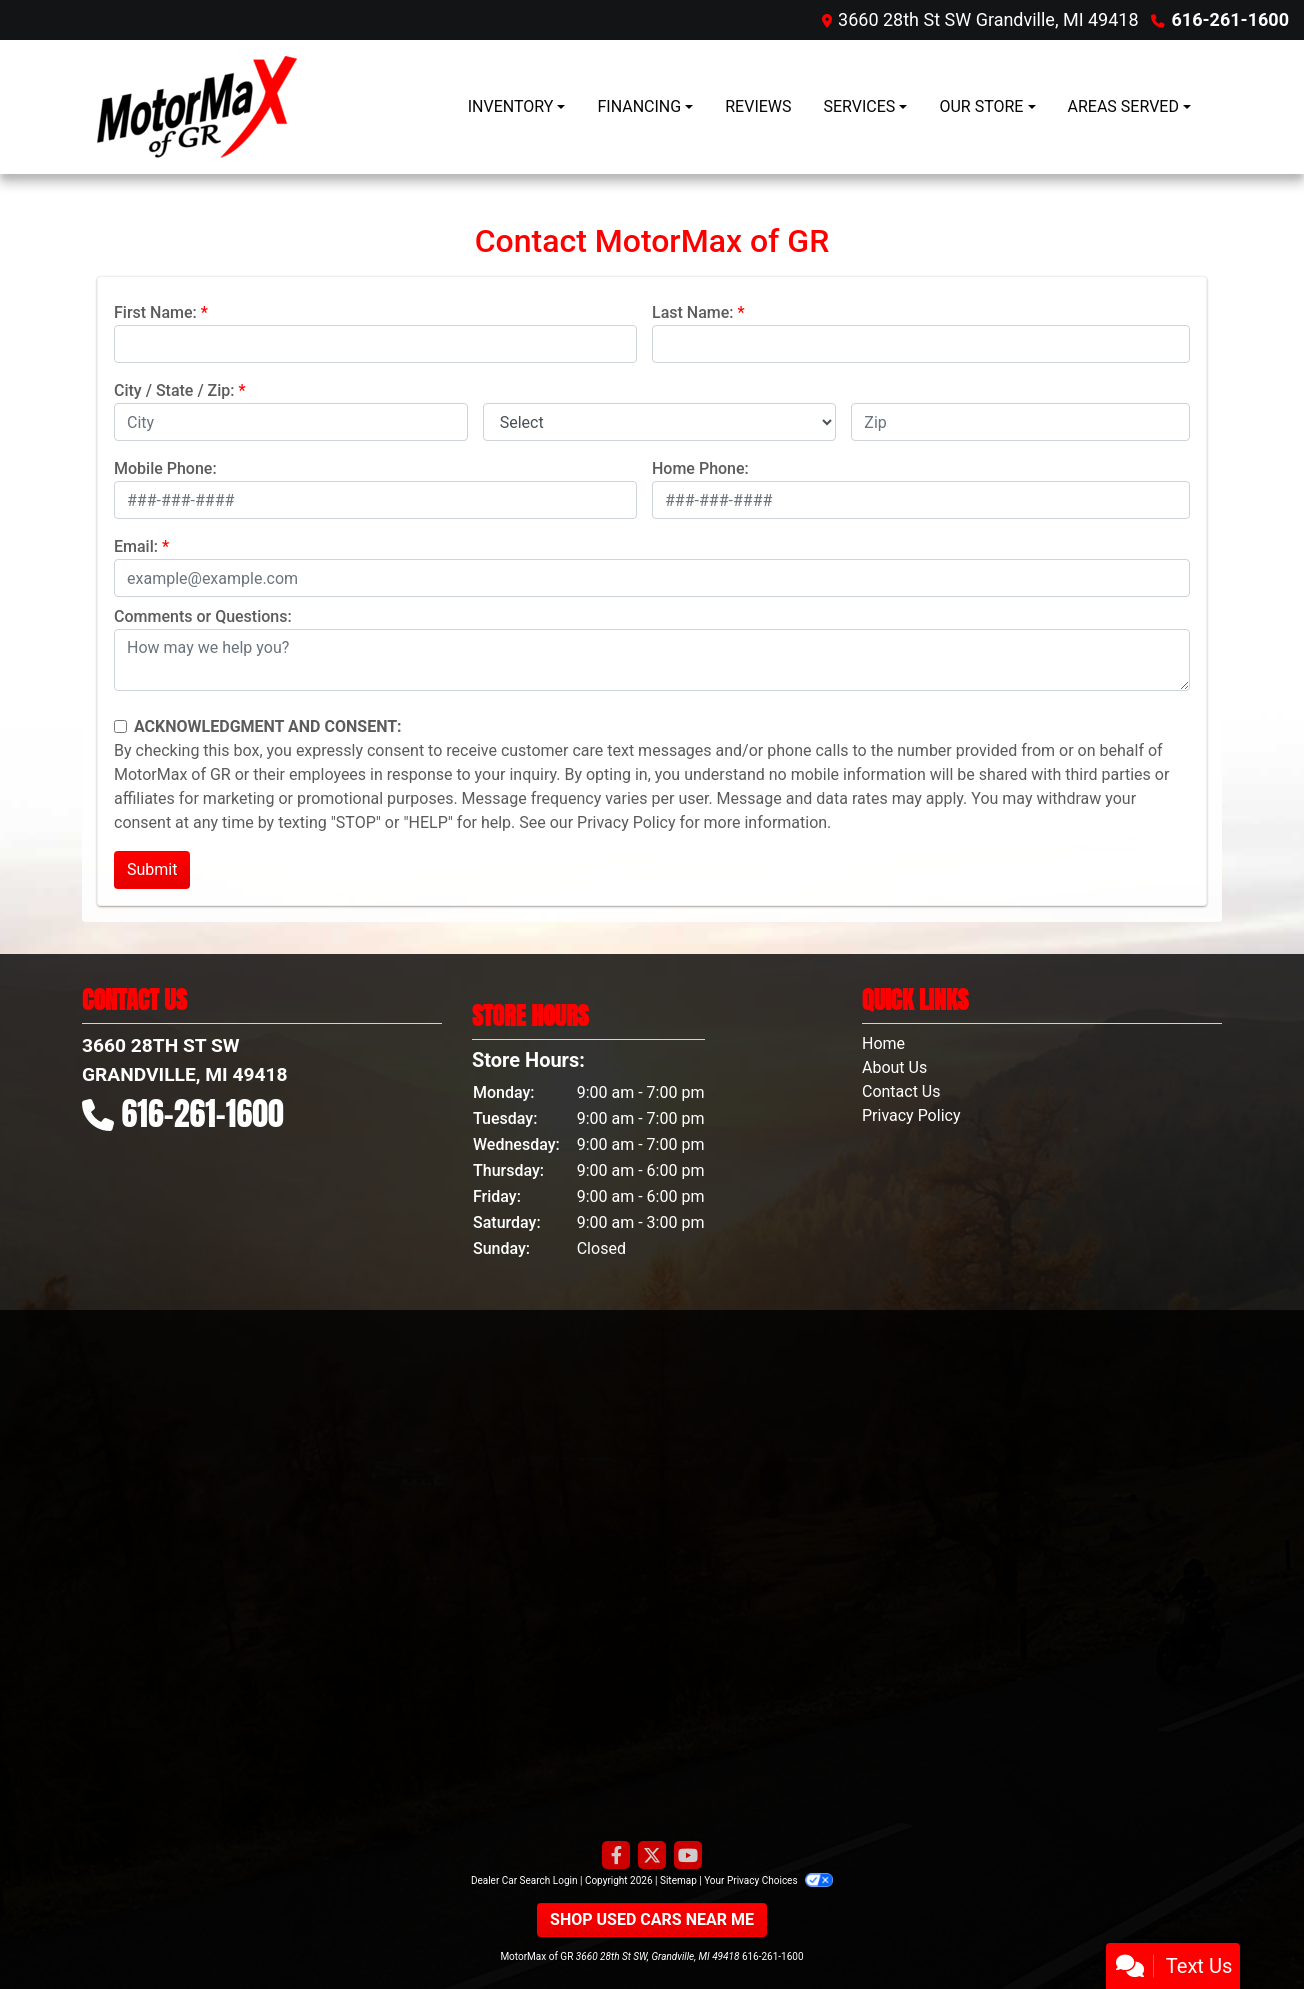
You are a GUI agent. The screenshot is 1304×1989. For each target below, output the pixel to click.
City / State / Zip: (174, 390)
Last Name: (693, 312)
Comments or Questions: (203, 616)
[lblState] (660, 422)
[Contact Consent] (120, 726)
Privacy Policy (626, 822)
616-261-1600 (1230, 19)
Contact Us (901, 1091)
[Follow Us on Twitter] (652, 1856)
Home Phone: (700, 468)
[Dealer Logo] (197, 107)
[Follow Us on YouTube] (688, 1856)
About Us (894, 1067)
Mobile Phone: (165, 468)
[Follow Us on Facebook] (616, 1856)
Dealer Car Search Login (524, 1880)
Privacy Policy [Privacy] (911, 1115)
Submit (152, 869)
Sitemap (678, 1880)
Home (883, 1043)
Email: (136, 546)
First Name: (155, 312)
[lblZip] (1020, 422)
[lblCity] (291, 422)
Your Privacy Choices (768, 1880)
